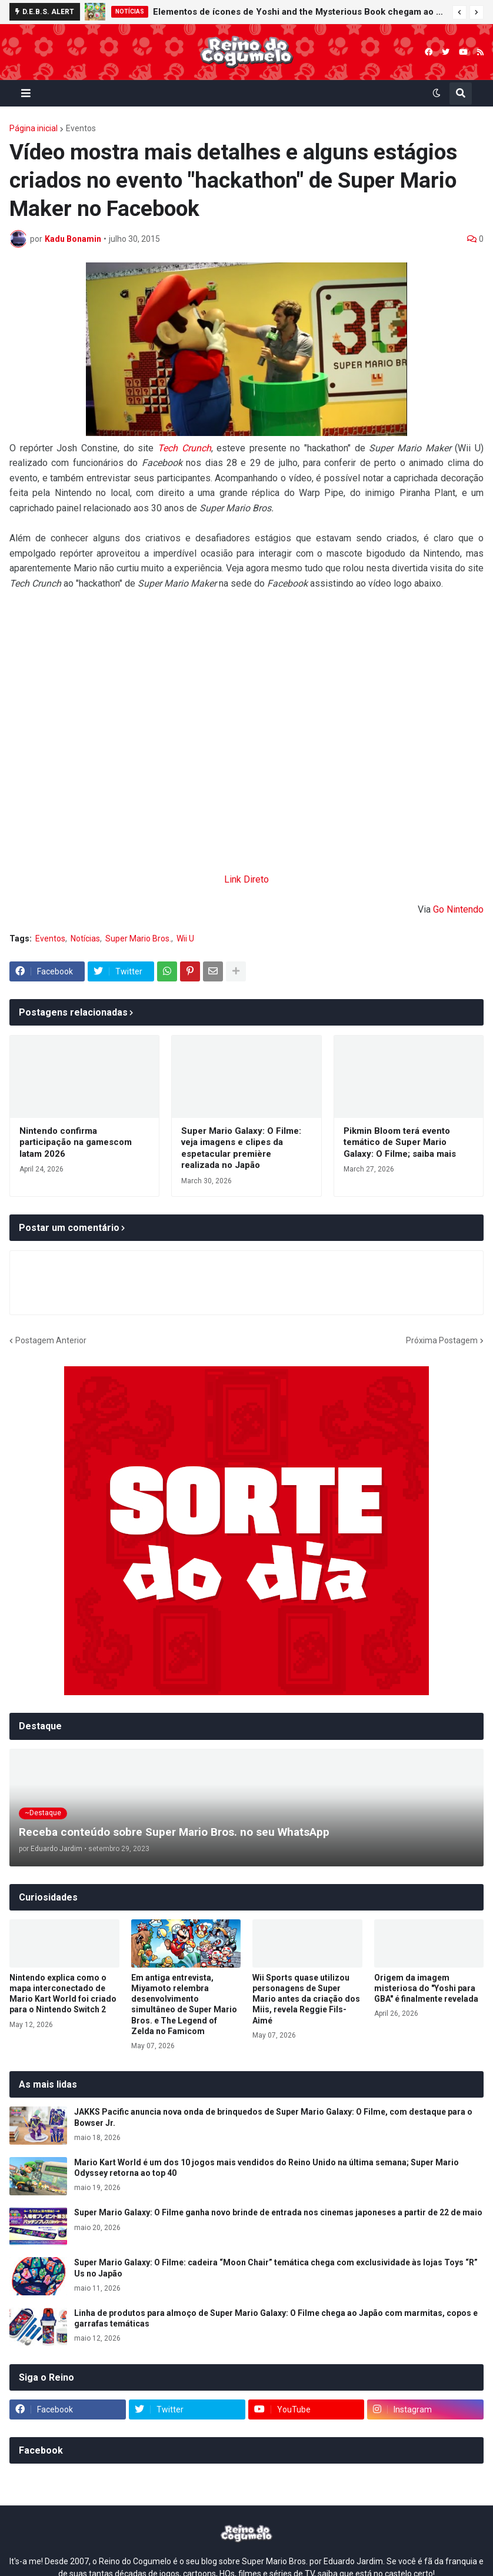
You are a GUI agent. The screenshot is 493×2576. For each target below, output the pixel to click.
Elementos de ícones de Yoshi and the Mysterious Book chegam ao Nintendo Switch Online (300, 11)
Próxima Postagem (442, 1340)
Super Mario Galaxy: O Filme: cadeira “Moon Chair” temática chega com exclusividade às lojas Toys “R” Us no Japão (276, 2268)
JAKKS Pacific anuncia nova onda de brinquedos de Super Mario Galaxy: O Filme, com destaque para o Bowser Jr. (273, 2117)
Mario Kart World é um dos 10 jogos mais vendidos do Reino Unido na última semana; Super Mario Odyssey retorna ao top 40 (266, 2168)
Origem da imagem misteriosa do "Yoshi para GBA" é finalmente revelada (426, 1988)
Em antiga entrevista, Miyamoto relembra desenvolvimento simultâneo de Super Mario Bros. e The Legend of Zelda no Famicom (184, 2004)
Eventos (81, 128)
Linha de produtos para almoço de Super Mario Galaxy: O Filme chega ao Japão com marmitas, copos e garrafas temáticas (276, 2318)
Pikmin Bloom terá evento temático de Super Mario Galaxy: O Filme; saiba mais (400, 1142)
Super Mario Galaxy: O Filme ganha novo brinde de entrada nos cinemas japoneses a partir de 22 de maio (278, 2212)
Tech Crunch (184, 448)
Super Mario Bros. (138, 938)
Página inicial (33, 128)
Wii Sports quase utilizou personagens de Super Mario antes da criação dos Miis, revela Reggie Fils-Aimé (306, 1999)
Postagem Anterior (50, 1340)
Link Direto (246, 879)
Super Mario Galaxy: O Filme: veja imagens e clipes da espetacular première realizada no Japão (241, 1148)
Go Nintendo (458, 909)
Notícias (85, 938)
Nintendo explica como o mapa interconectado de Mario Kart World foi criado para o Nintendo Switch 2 (62, 1994)
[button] (459, 12)
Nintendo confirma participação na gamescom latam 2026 (75, 1142)
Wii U (185, 938)
